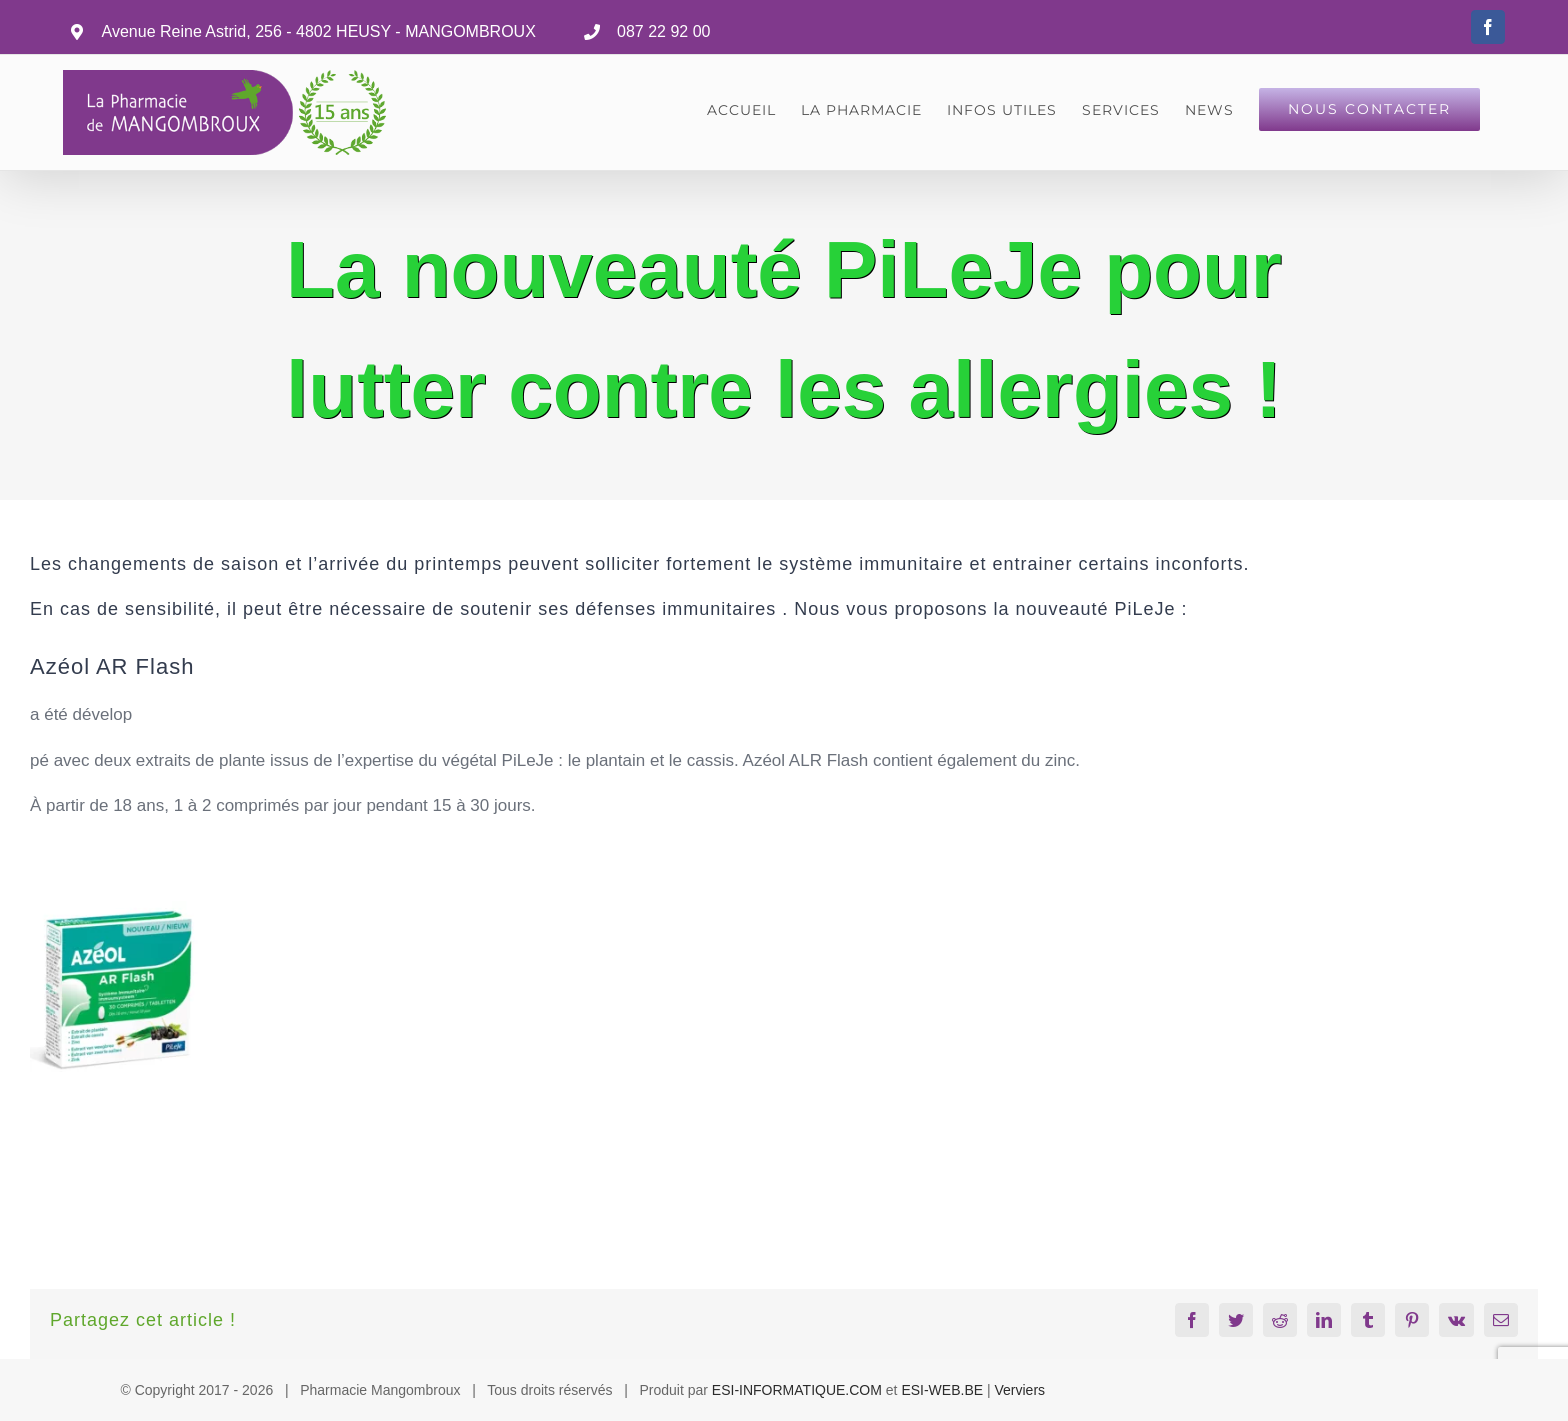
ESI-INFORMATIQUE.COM (797, 1390)
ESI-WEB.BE (942, 1390)
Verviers (1020, 1390)
